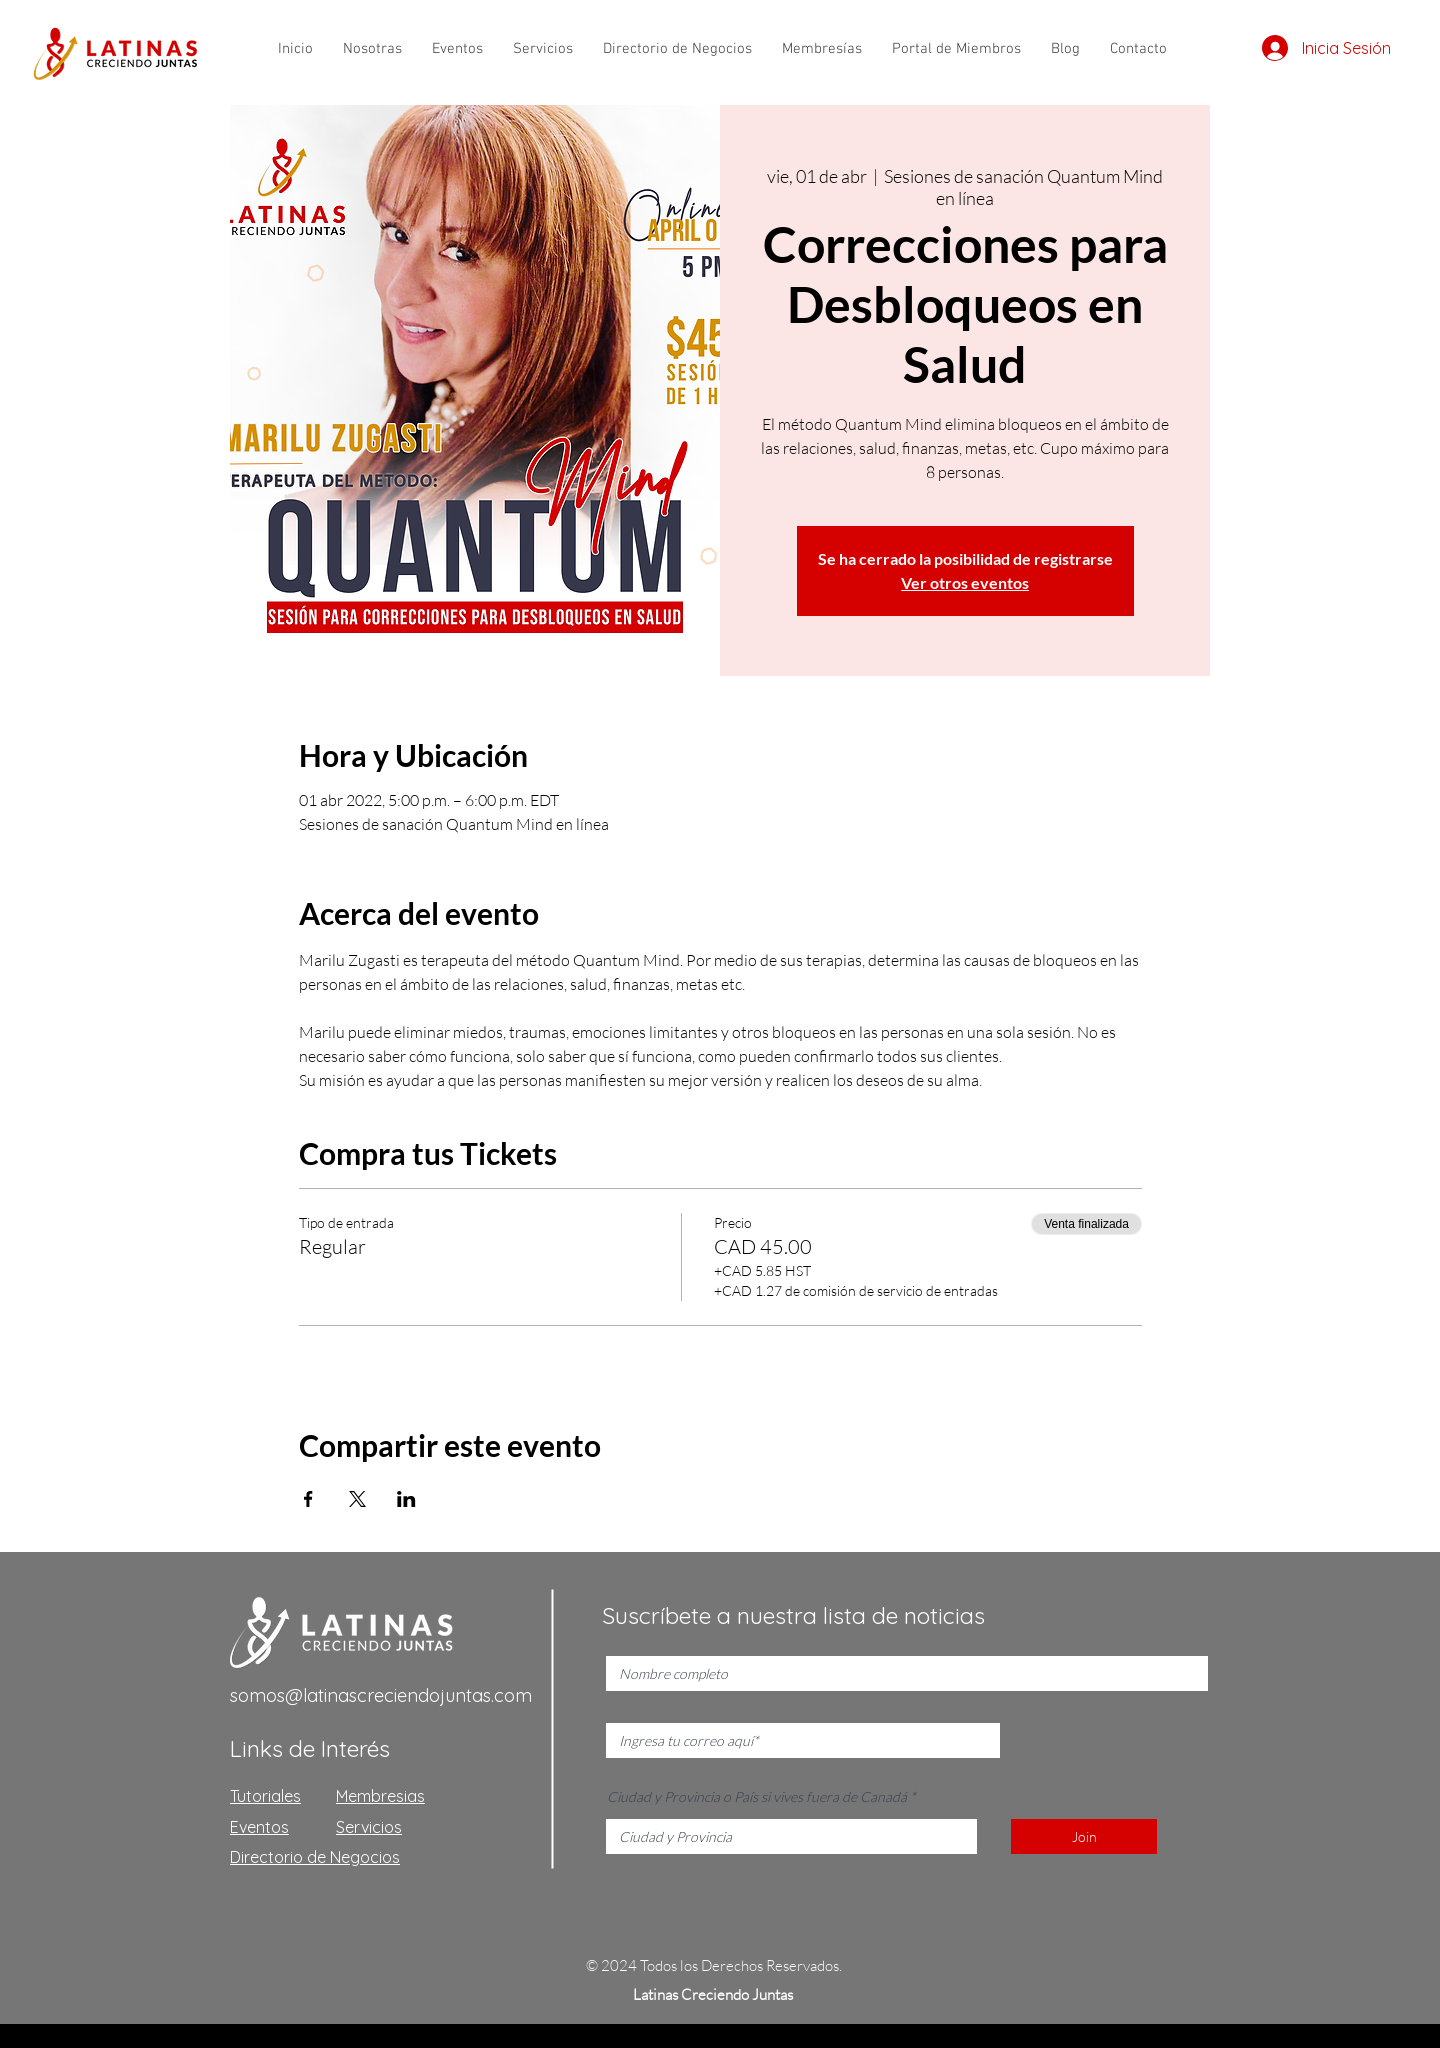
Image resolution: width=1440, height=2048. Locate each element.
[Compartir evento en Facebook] (308, 1499)
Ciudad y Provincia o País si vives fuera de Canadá (757, 1797)
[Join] (1084, 1836)
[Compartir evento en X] (357, 1499)
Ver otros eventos (965, 582)
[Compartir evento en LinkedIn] (406, 1499)
